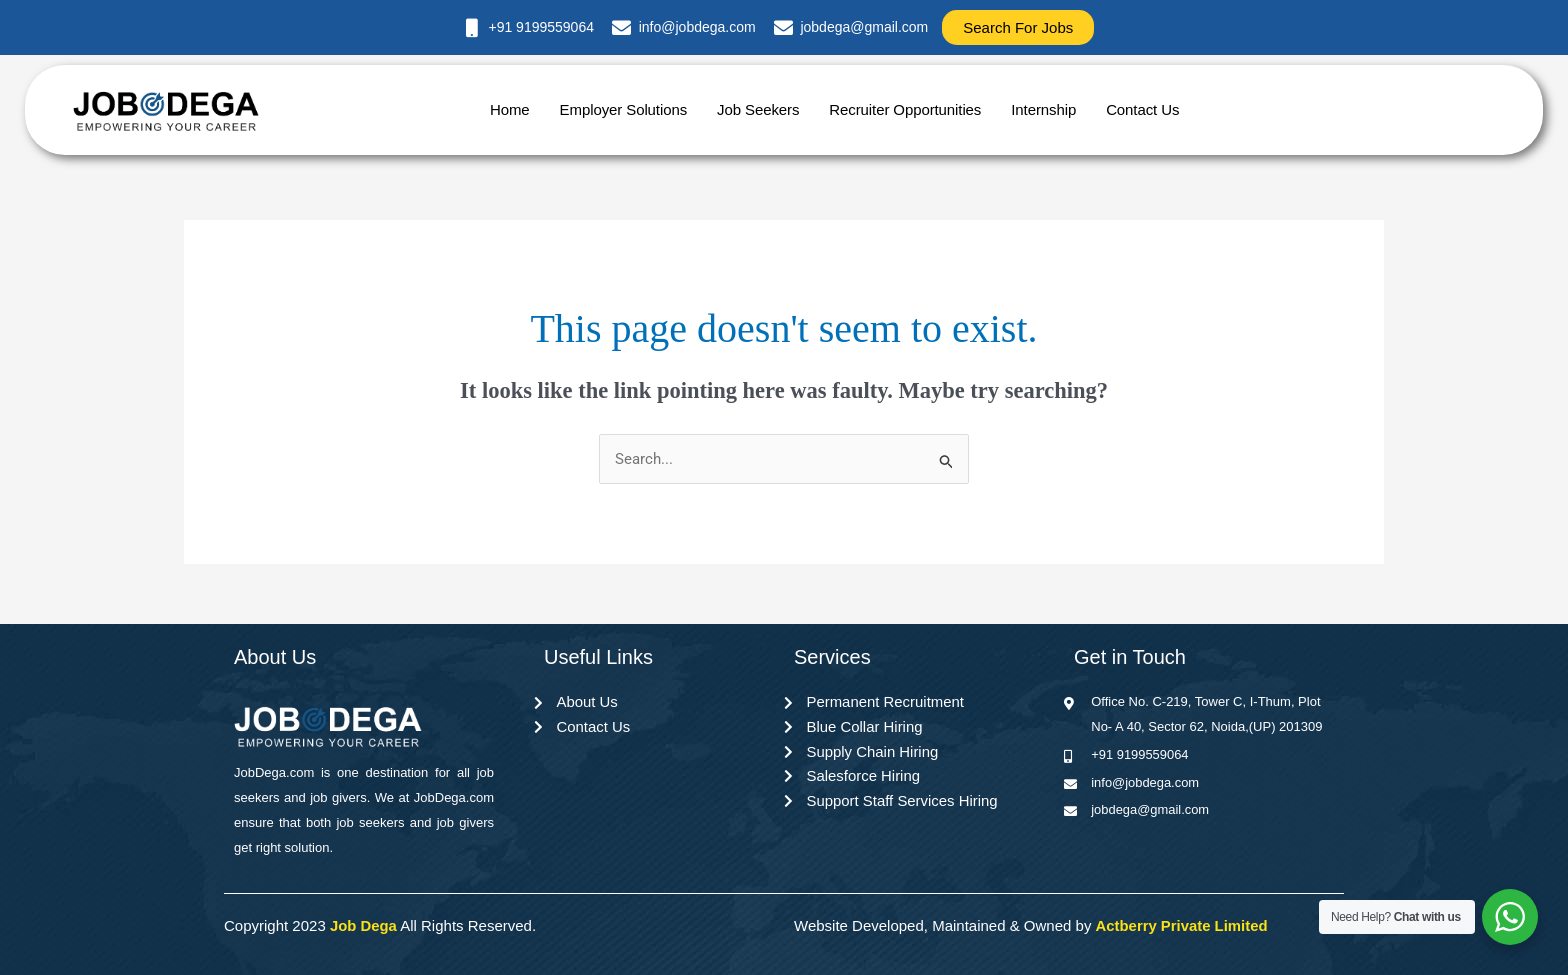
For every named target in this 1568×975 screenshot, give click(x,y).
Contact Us (1142, 109)
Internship (1043, 109)
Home (510, 109)
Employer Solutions (623, 109)
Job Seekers (758, 109)
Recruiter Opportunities (905, 109)
